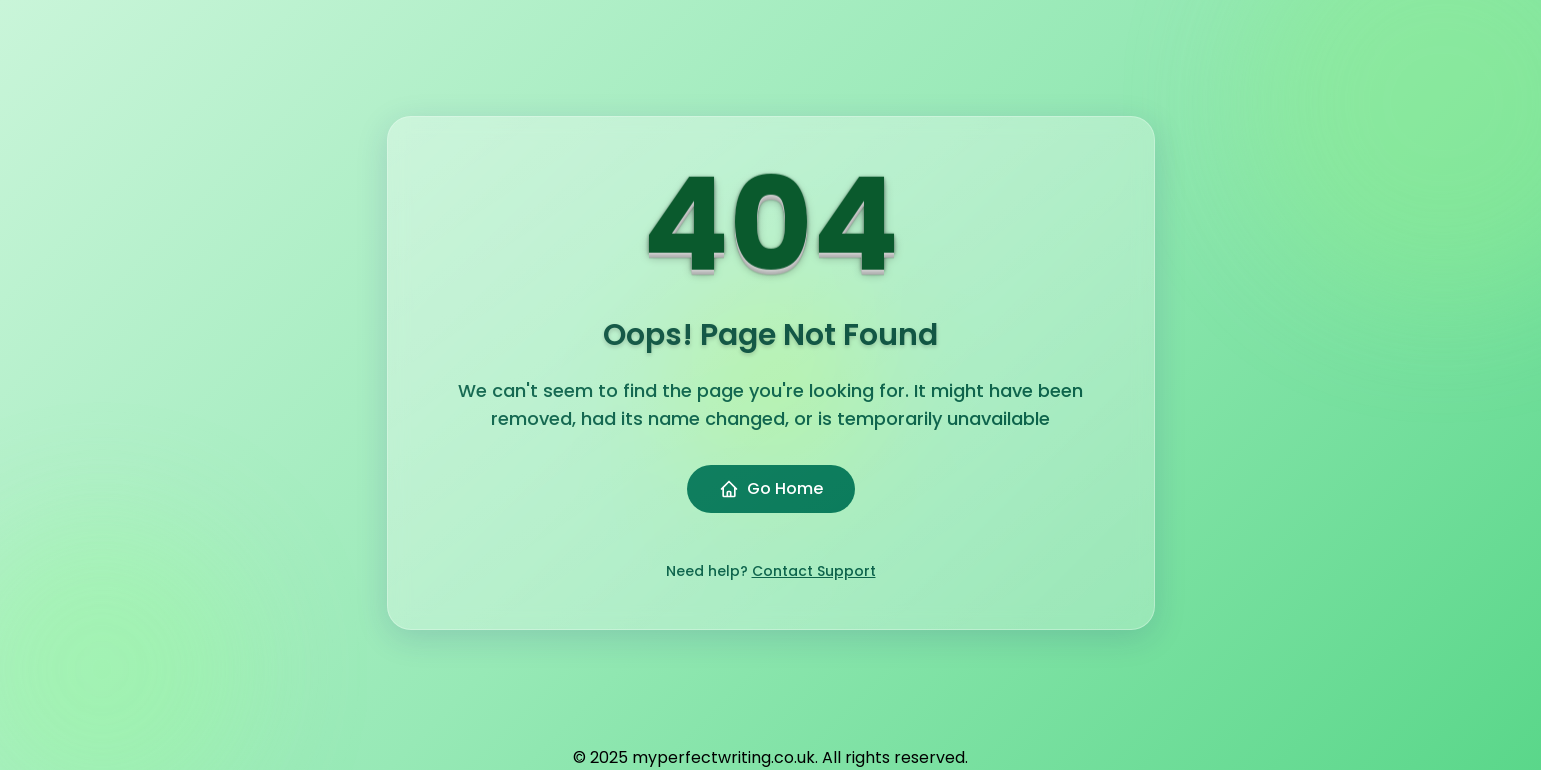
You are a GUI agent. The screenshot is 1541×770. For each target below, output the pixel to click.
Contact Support (814, 571)
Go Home (771, 488)
